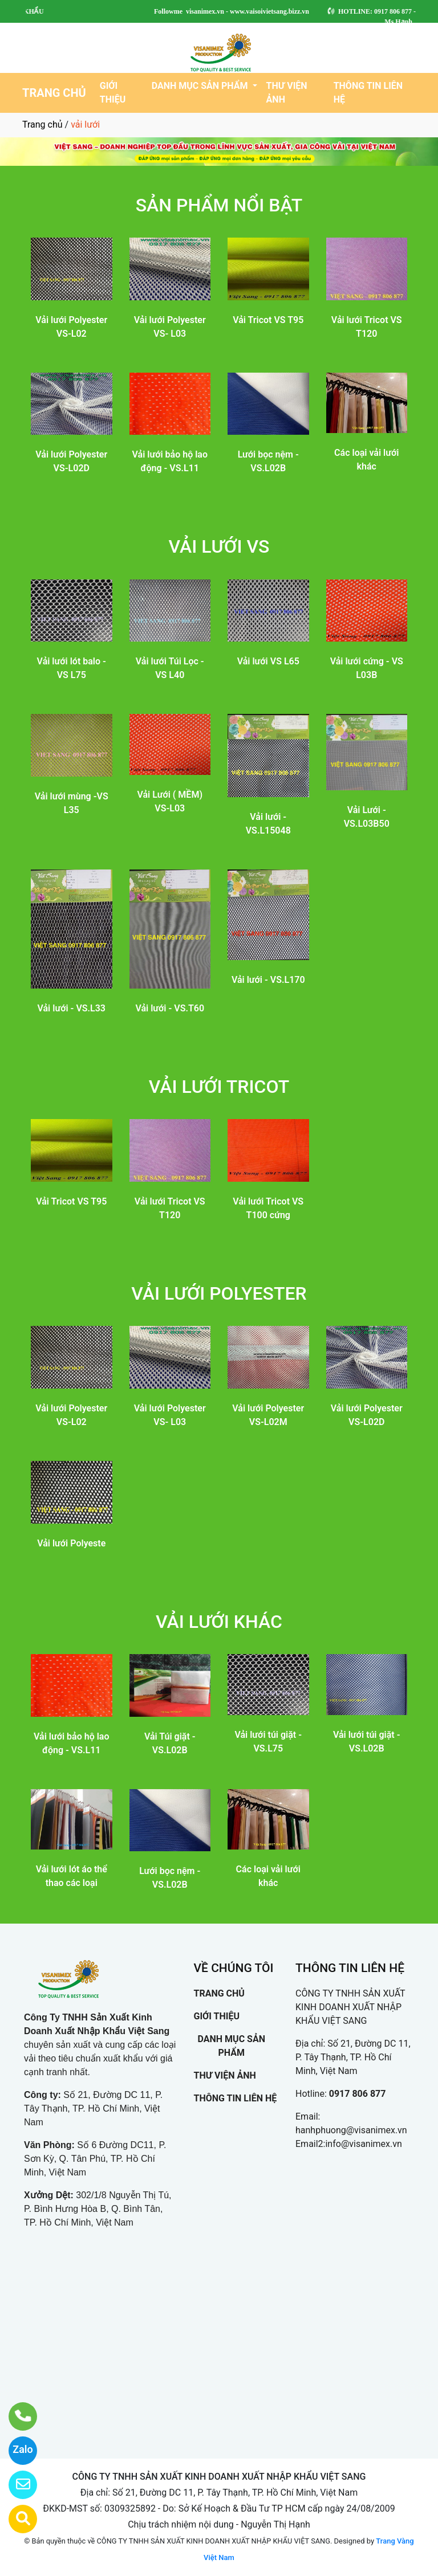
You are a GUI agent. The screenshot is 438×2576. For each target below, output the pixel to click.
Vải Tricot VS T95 (268, 320)
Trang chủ (42, 124)
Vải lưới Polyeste (71, 1543)
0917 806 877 (357, 2093)
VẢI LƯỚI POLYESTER (218, 1293)
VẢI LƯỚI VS (219, 546)
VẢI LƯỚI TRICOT (219, 1086)
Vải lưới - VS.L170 (268, 979)
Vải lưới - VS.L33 (71, 1008)
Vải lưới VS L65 (268, 661)
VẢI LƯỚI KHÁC (219, 1621)
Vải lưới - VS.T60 (169, 1008)
